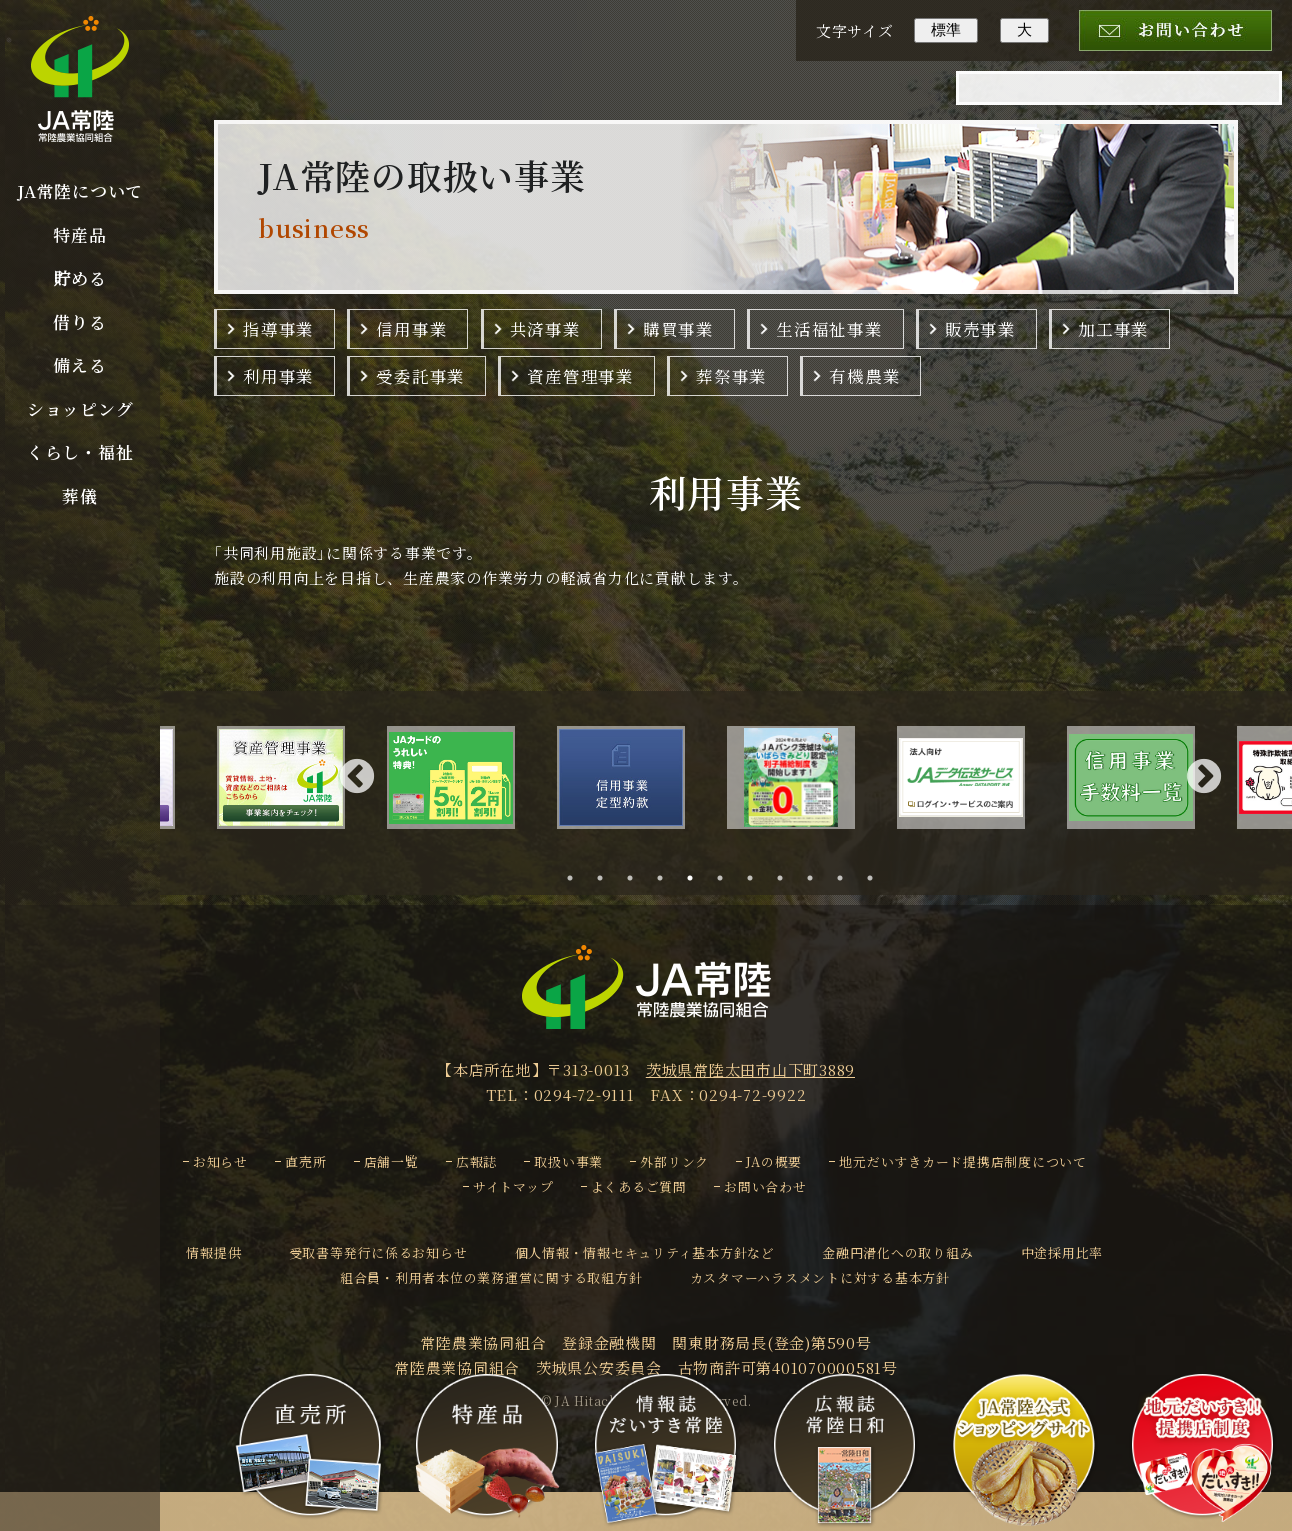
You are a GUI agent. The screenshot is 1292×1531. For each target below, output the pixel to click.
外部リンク (674, 1161)
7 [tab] (756, 877)
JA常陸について (80, 191)
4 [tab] (666, 877)
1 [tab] (576, 877)
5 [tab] (696, 877)
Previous (357, 778)
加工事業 (1113, 329)
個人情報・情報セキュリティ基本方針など (645, 1252)
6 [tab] (726, 877)
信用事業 (411, 329)
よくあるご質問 (639, 1186)
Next (1204, 778)
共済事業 (545, 329)
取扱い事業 (568, 1161)
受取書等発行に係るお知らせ (378, 1252)
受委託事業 (420, 376)
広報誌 (476, 1161)
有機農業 (864, 376)
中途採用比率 (1062, 1252)
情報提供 (213, 1252)
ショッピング (80, 409)
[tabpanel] (642, 777)
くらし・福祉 (80, 452)
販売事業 (980, 329)
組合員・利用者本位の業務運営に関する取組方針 (491, 1277)
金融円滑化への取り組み (897, 1252)
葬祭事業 (731, 376)
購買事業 (678, 329)
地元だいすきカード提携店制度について (963, 1161)
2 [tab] (606, 877)
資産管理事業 (580, 376)
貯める (79, 278)
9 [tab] (816, 877)
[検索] (1093, 102)
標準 (946, 29)
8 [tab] (786, 877)
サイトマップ (513, 1186)
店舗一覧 (391, 1161)
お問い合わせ (765, 1186)
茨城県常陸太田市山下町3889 (750, 1069)
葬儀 (80, 496)
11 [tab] (878, 877)
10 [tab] (848, 877)
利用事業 (278, 376)
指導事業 (278, 329)
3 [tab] (636, 877)
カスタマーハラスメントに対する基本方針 (820, 1277)
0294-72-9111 (584, 1094)
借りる (79, 322)
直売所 (305, 1161)
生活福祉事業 (829, 329)
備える (79, 365)
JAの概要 (774, 1161)
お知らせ (220, 1161)
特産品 (79, 235)
